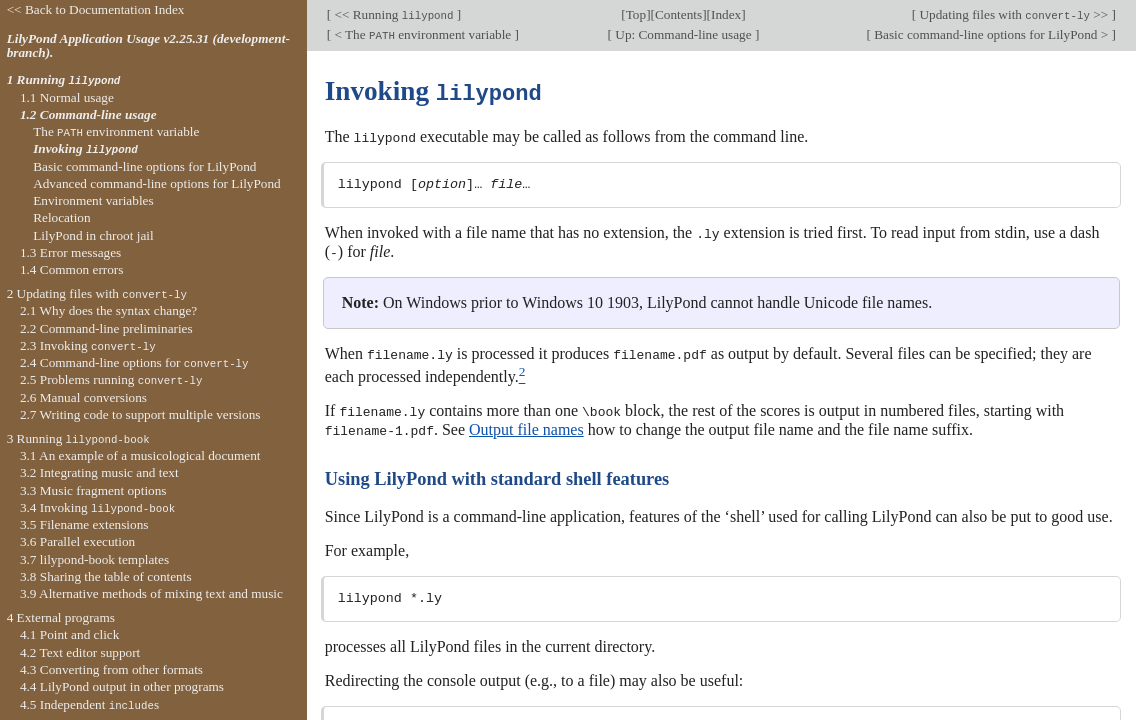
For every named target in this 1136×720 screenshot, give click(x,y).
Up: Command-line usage (683, 34)
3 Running (78, 438)
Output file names (526, 424)
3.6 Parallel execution (77, 541)
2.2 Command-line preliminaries (106, 328)
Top (636, 14)
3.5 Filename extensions (84, 524)
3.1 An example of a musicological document (140, 455)
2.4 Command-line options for (134, 362)
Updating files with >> (1013, 14)
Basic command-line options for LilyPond (144, 166)
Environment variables (93, 200)
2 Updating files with (97, 293)
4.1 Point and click (69, 634)
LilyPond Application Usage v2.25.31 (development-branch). (148, 46)
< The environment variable (422, 34)
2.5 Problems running (111, 379)
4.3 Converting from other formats (111, 669)
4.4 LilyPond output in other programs (122, 686)
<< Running (394, 14)
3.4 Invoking (97, 507)
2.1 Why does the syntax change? (108, 310)
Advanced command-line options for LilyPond (157, 183)
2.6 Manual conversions (83, 397)
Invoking (85, 148)
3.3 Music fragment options (93, 490)
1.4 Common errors (72, 269)
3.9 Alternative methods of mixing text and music (151, 593)
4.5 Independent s (89, 704)
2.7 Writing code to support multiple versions (140, 414)
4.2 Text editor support (80, 652)
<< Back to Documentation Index (96, 9)
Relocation (61, 217)
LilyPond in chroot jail (93, 235)
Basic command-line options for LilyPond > (991, 34)
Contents (678, 14)
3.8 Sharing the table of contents (106, 576)
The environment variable (116, 131)
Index (726, 14)
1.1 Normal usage (67, 97)
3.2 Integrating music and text (99, 472)
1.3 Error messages (70, 252)
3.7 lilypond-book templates (94, 559)
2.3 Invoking (88, 345)
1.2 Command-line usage (88, 114)
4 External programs (61, 617)
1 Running (64, 79)
